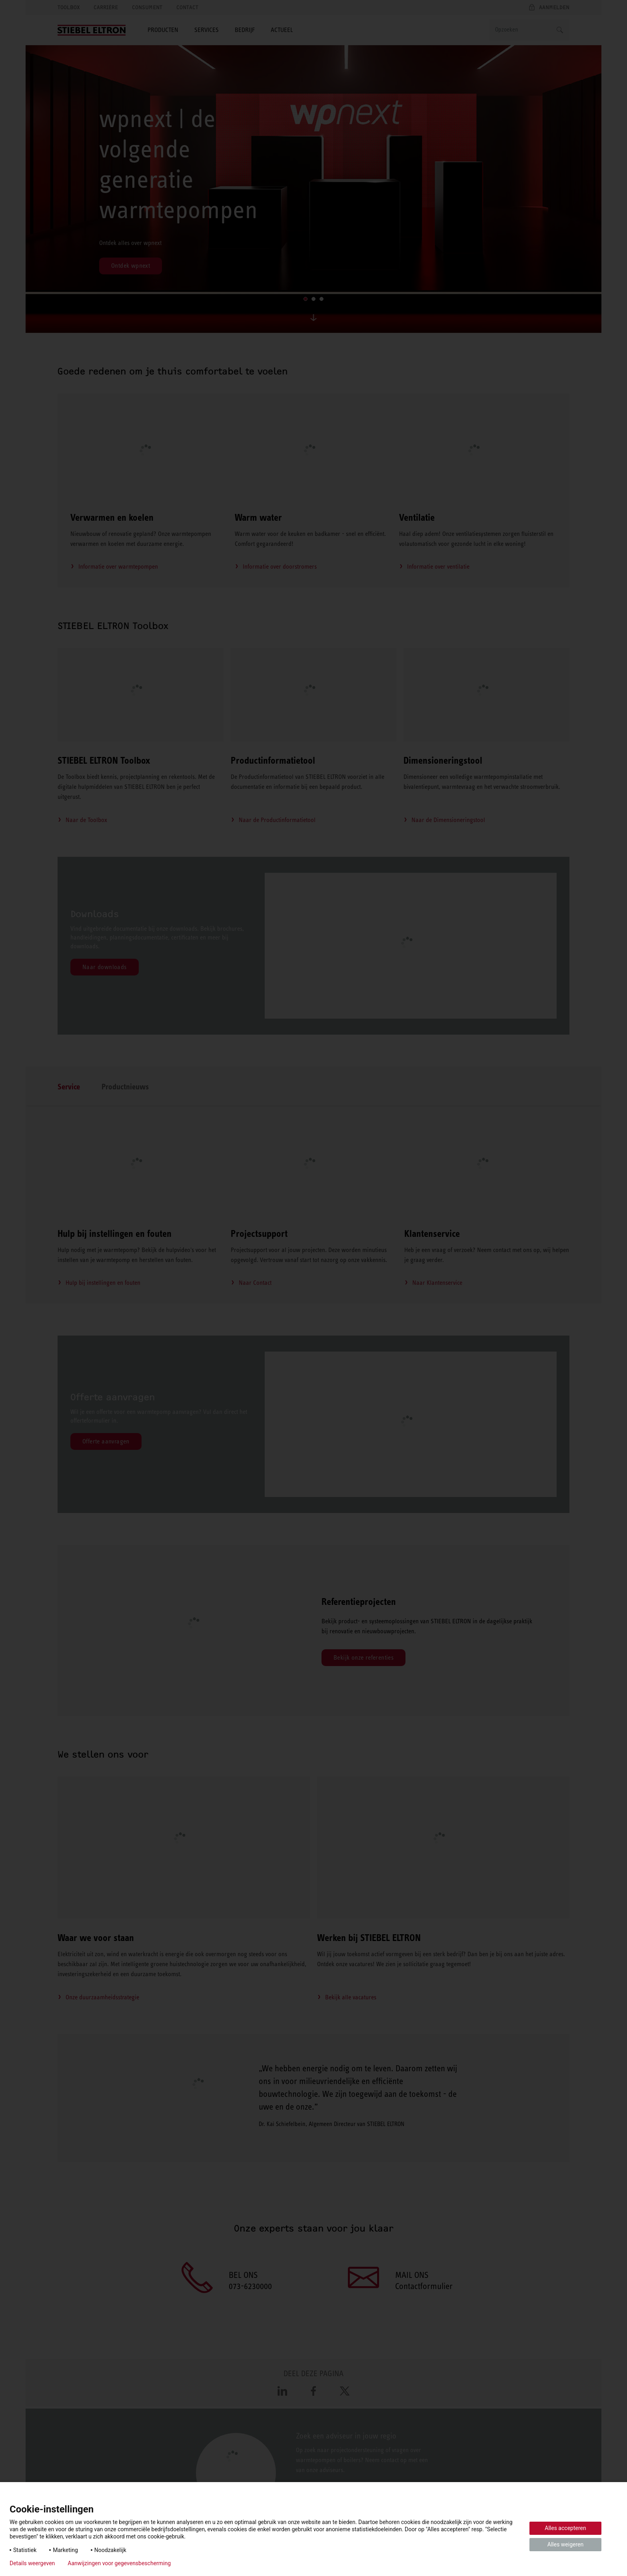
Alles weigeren (565, 2544)
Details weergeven (32, 2563)
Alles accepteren (565, 2528)
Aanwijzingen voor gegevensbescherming (119, 2563)
